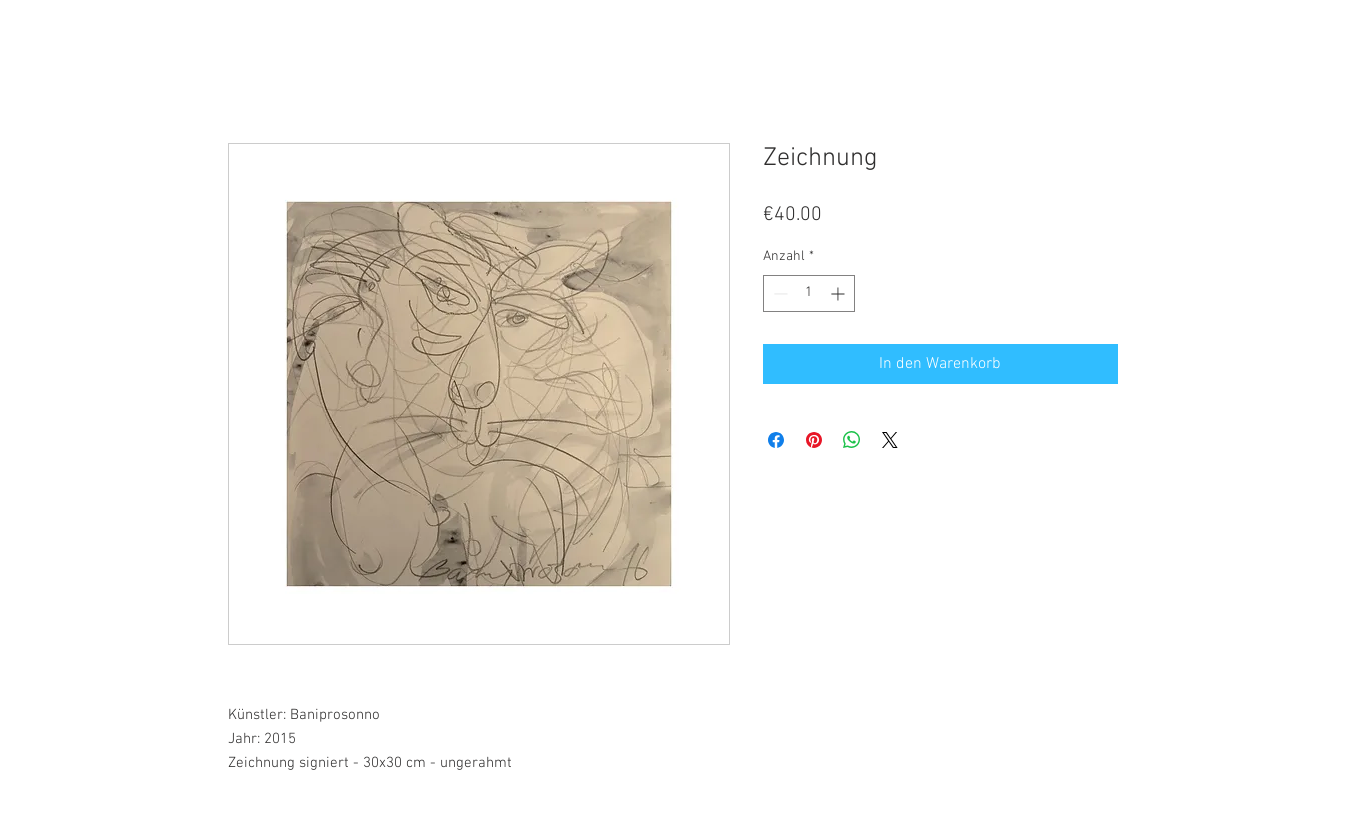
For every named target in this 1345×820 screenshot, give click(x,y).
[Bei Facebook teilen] (776, 440)
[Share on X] (890, 440)
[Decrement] (778, 293)
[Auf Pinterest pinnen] (814, 440)
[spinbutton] (809, 293)
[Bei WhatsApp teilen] (852, 440)
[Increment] (839, 293)
